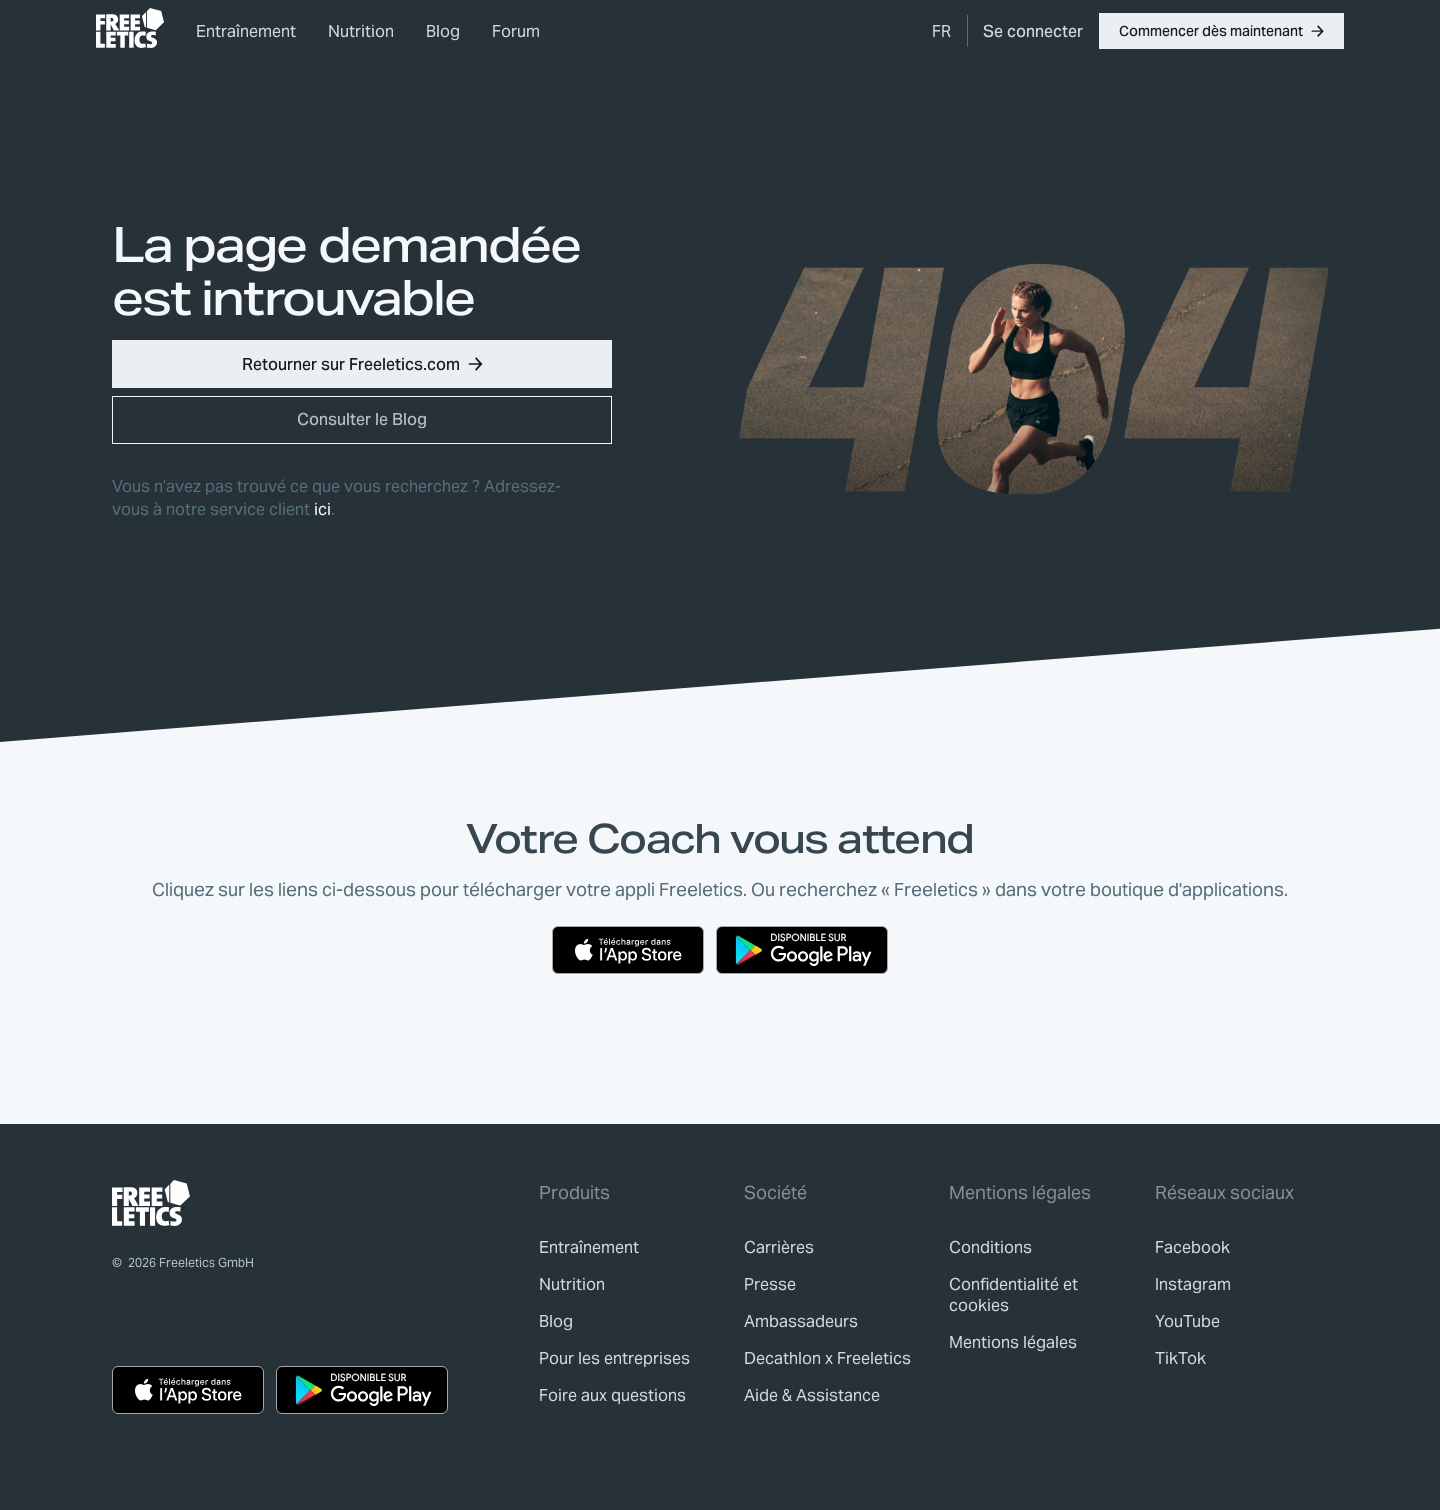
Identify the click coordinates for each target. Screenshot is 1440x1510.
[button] (1221, 31)
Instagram (1193, 1284)
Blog (443, 31)
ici (322, 509)
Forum (516, 31)
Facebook (1192, 1247)
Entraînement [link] (246, 31)
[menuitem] (941, 31)
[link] (130, 28)
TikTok (1180, 1358)
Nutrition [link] (361, 31)
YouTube (1187, 1321)
